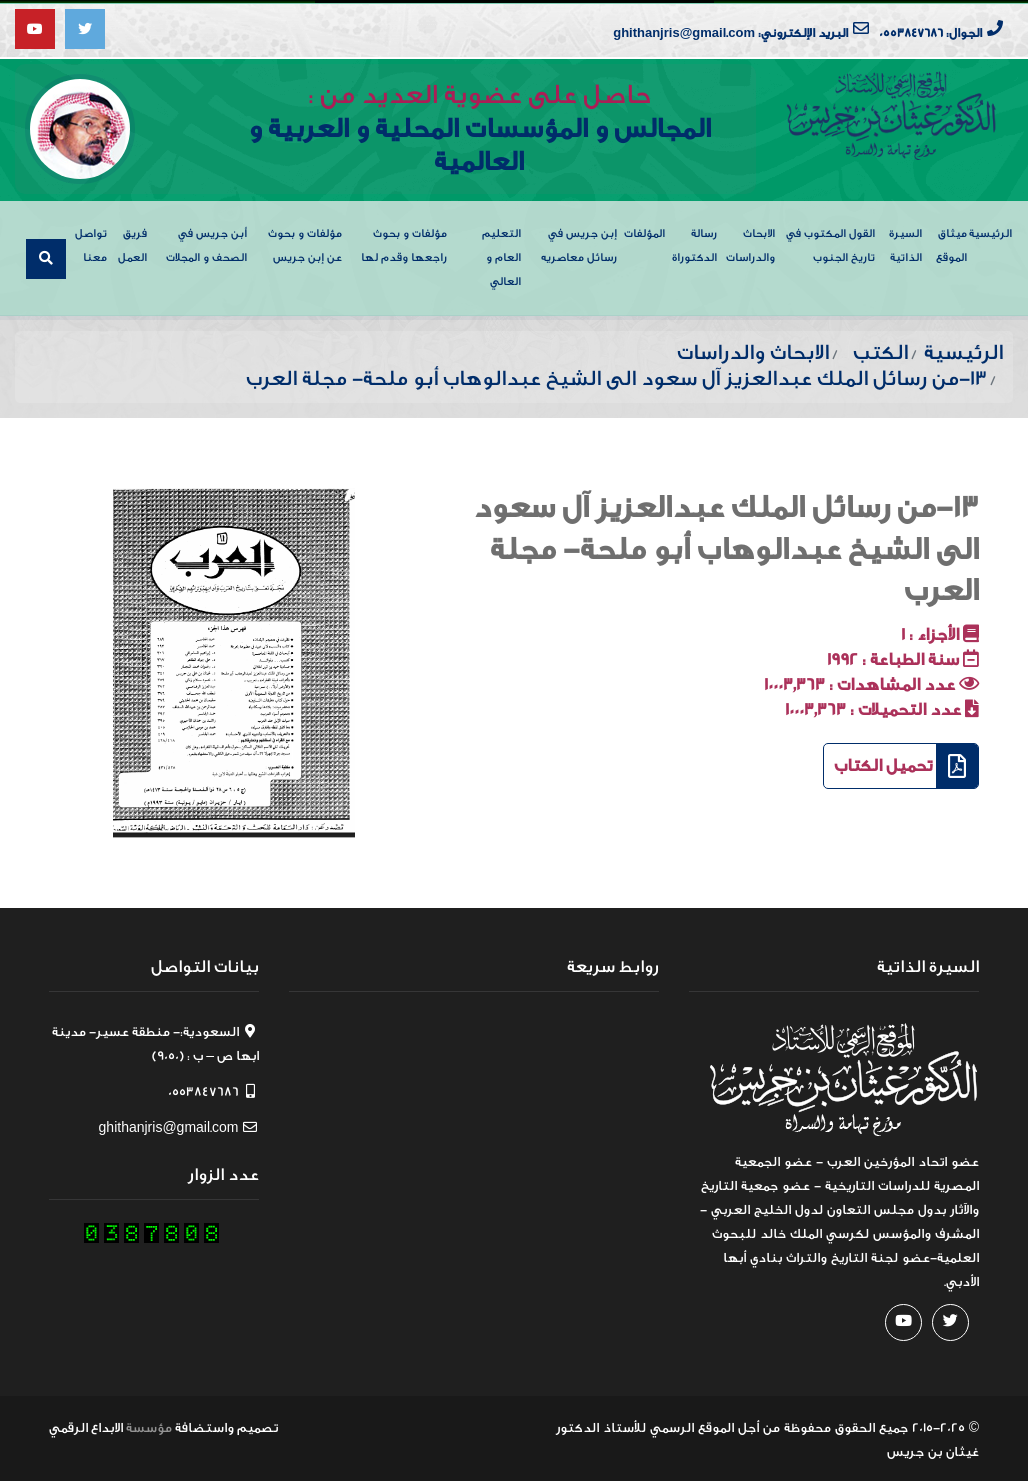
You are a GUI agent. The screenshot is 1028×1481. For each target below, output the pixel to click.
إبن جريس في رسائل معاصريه (579, 242)
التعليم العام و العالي (501, 254)
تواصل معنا (91, 242)
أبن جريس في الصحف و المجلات (206, 242)
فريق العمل (132, 242)
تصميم (257, 1424)
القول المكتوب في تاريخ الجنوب (830, 242)
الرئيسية (990, 230)
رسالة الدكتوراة (694, 242)
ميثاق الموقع (951, 242)
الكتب (880, 349)
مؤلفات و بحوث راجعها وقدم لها (404, 242)
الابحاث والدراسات (750, 242)
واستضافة (204, 1424)
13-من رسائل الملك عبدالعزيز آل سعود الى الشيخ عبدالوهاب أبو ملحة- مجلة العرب (726, 546)
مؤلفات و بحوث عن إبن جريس (305, 242)
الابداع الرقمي (86, 1424)
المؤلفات (644, 230)
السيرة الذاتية (905, 242)
